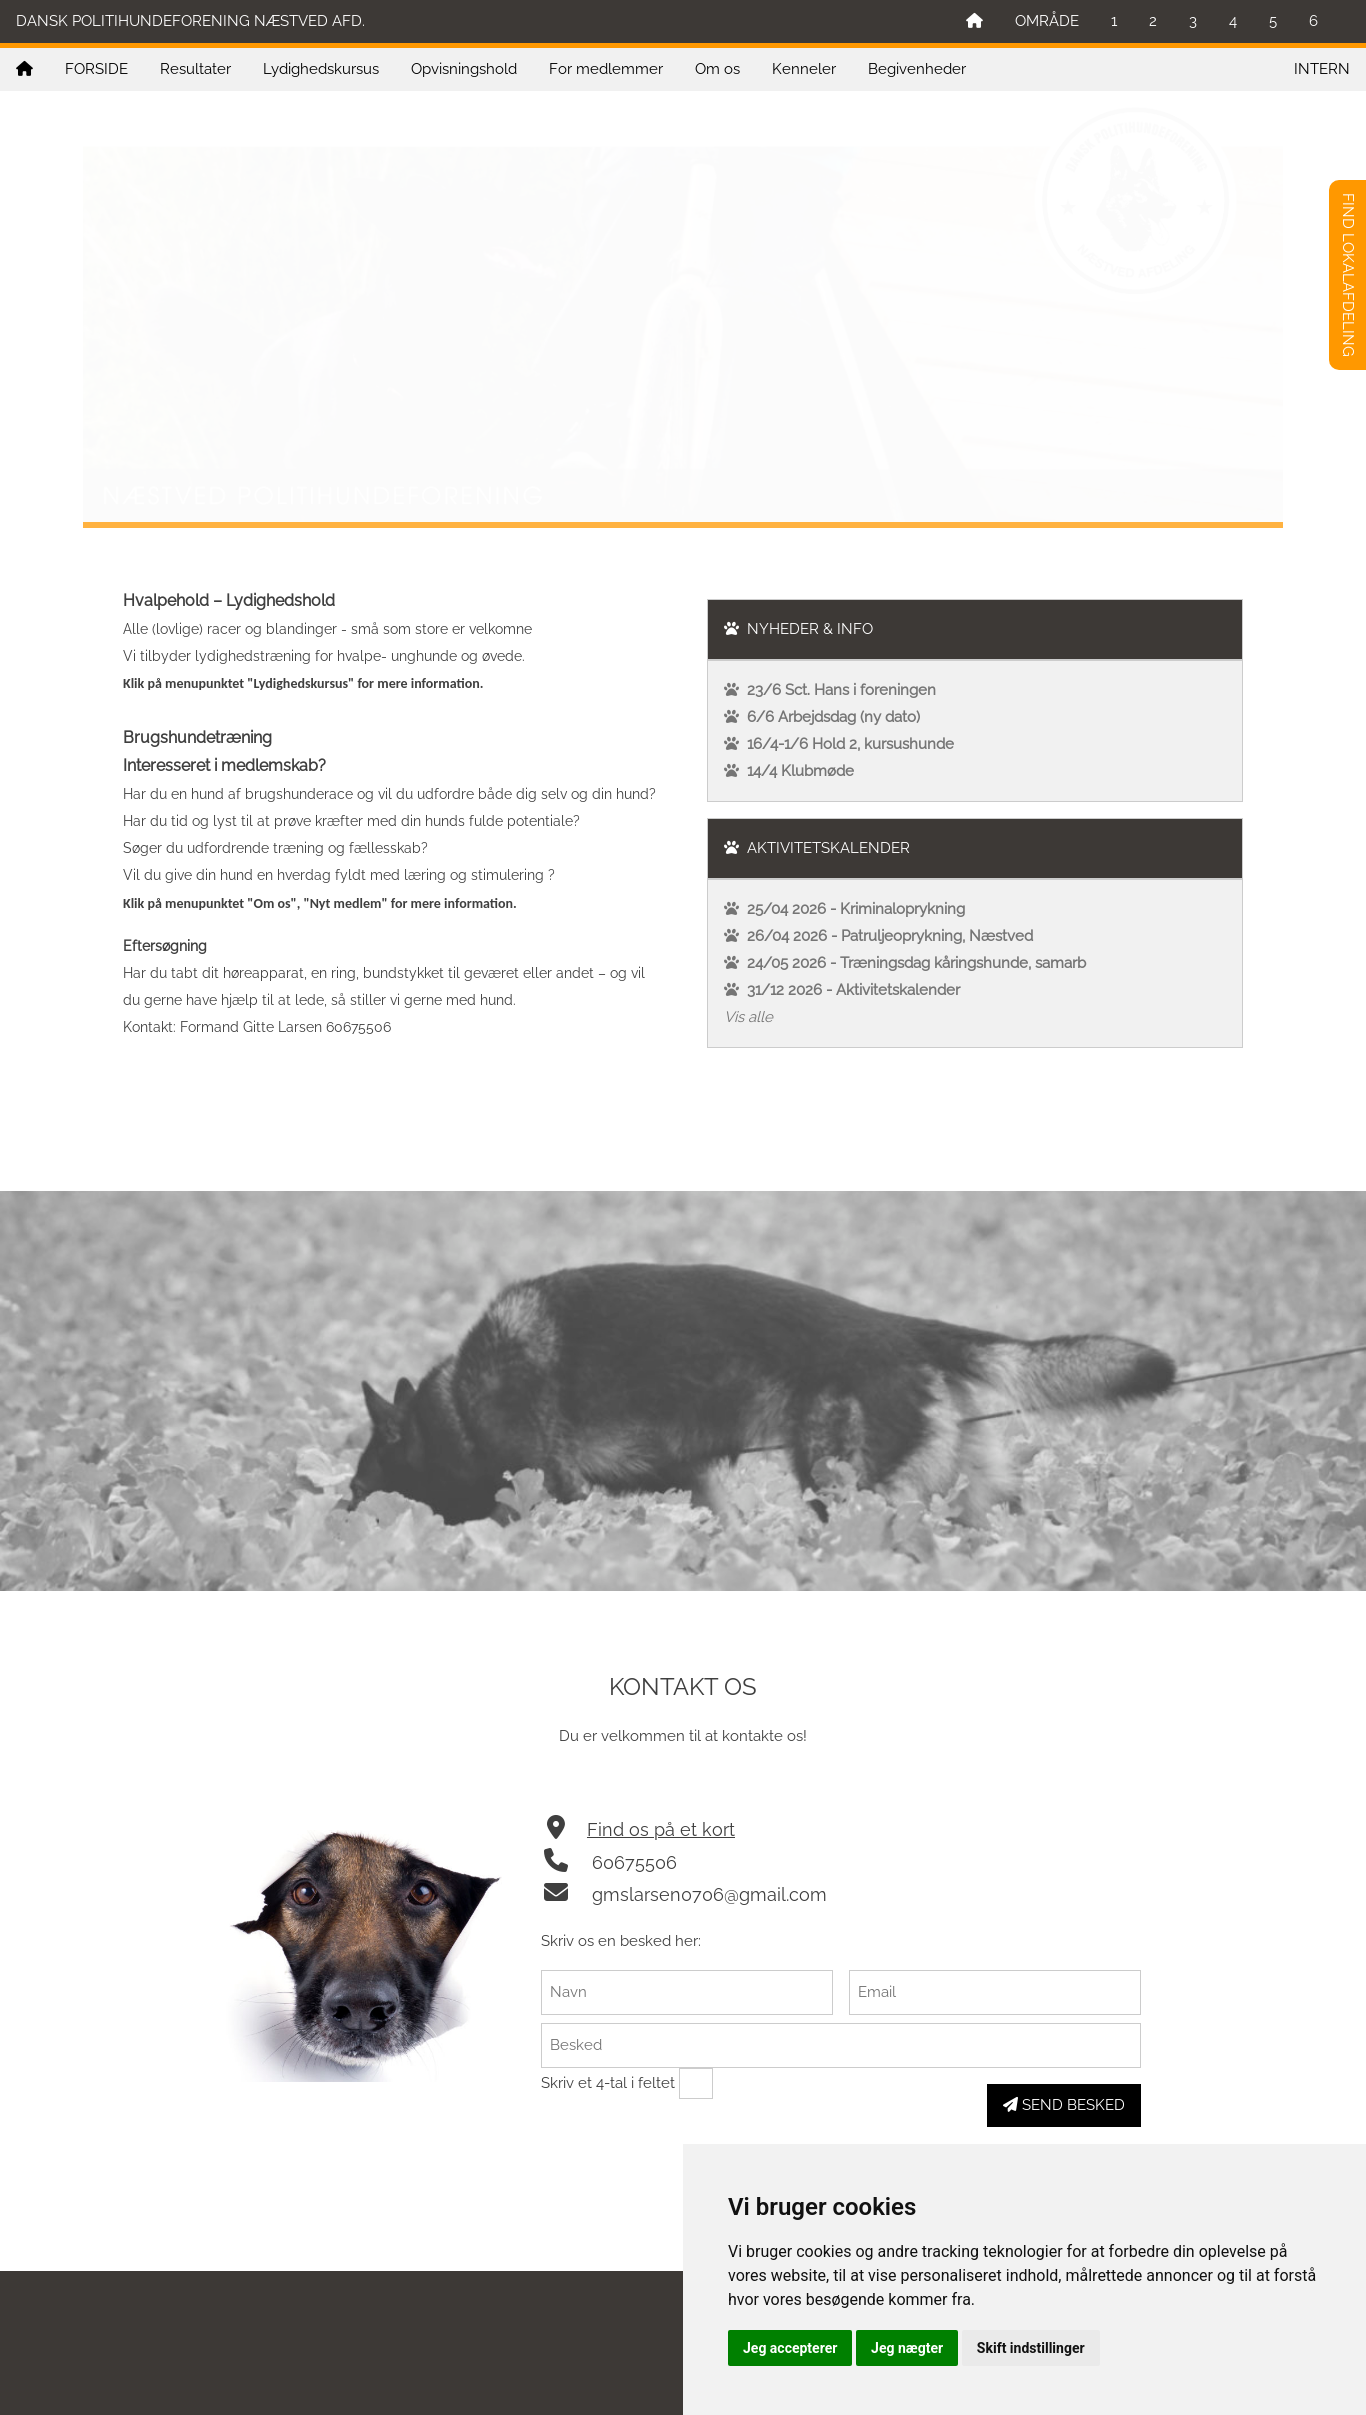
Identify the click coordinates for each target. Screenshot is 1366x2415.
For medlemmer (606, 69)
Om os (717, 69)
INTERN (1322, 69)
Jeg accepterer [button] (790, 2348)
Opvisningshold (464, 69)
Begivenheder (917, 69)
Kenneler (804, 69)
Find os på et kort (661, 1829)
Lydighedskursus (321, 69)
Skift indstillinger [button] (1031, 2348)
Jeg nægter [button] (907, 2348)
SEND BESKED (1064, 2105)
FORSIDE (96, 69)
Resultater (195, 69)
